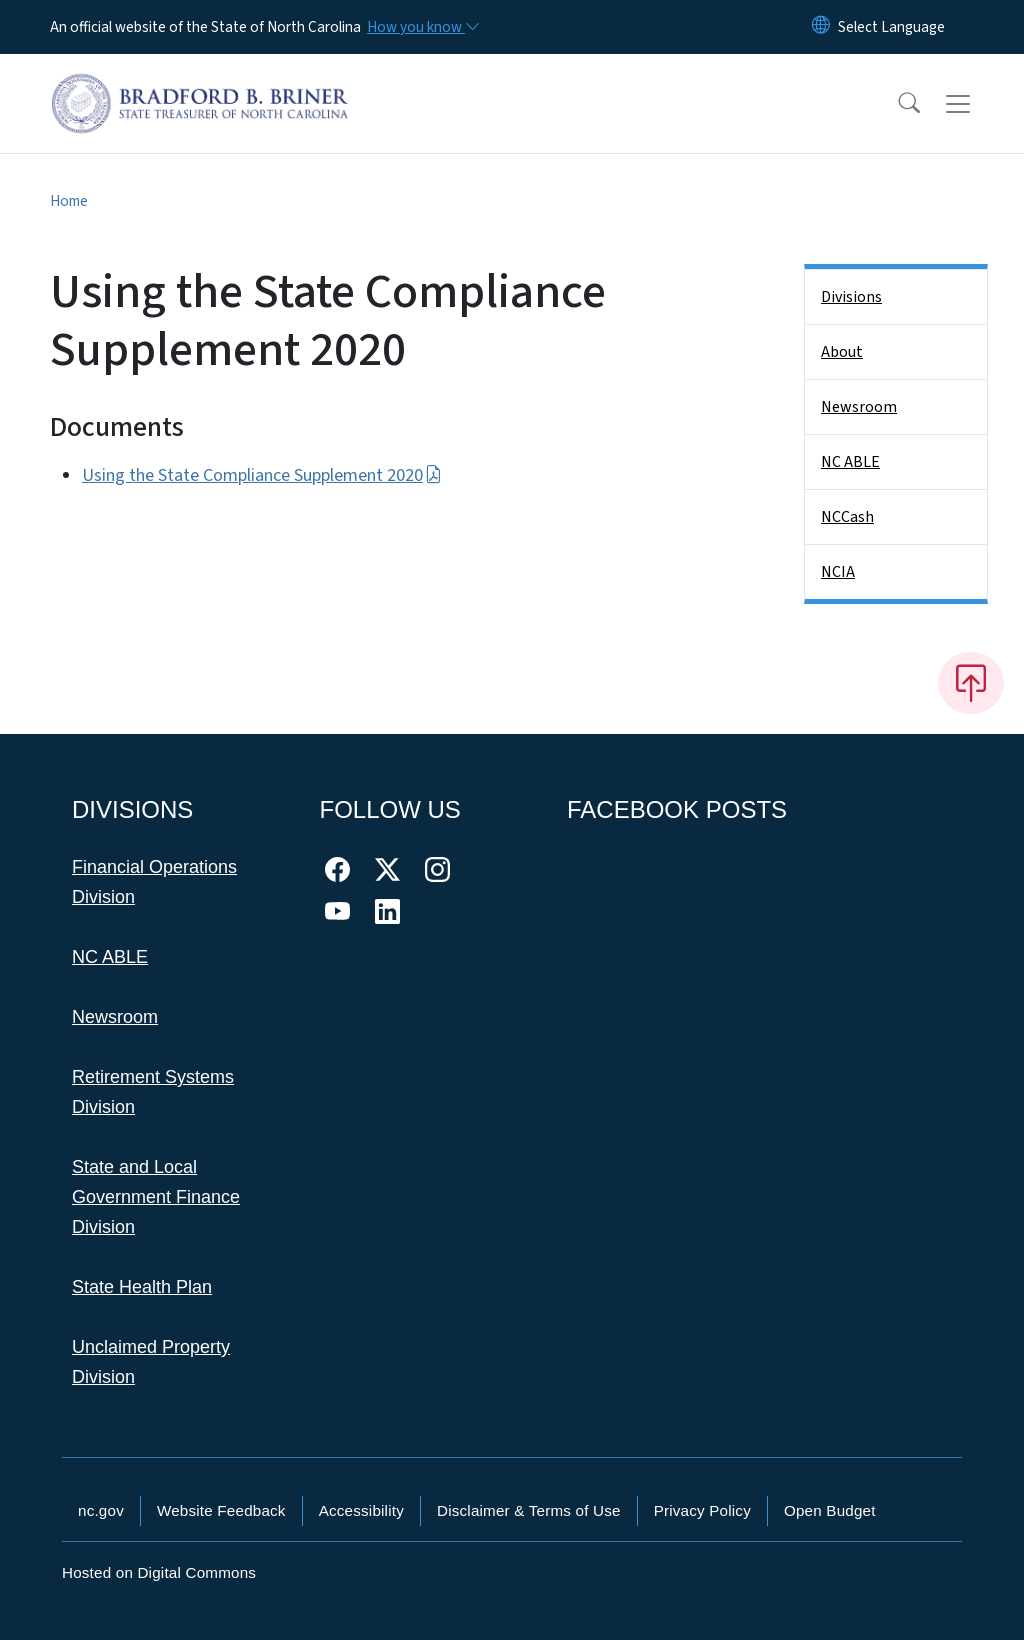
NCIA (838, 572)
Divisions (851, 297)
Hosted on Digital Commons (159, 1572)
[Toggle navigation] (977, 104)
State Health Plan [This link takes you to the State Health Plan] (142, 1287)
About (842, 352)
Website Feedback (221, 1510)
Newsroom (859, 407)
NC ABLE (850, 462)
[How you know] (422, 27)
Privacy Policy (702, 1510)
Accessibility (361, 1510)
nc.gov (101, 1510)
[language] (891, 27)
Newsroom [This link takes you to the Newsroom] (115, 1017)
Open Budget (830, 1510)
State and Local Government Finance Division (156, 1197)
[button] (896, 104)
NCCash (847, 517)
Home (69, 201)
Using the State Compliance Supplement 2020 (262, 475)
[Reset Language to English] (821, 27)
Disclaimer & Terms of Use (529, 1510)
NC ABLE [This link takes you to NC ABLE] (110, 957)
